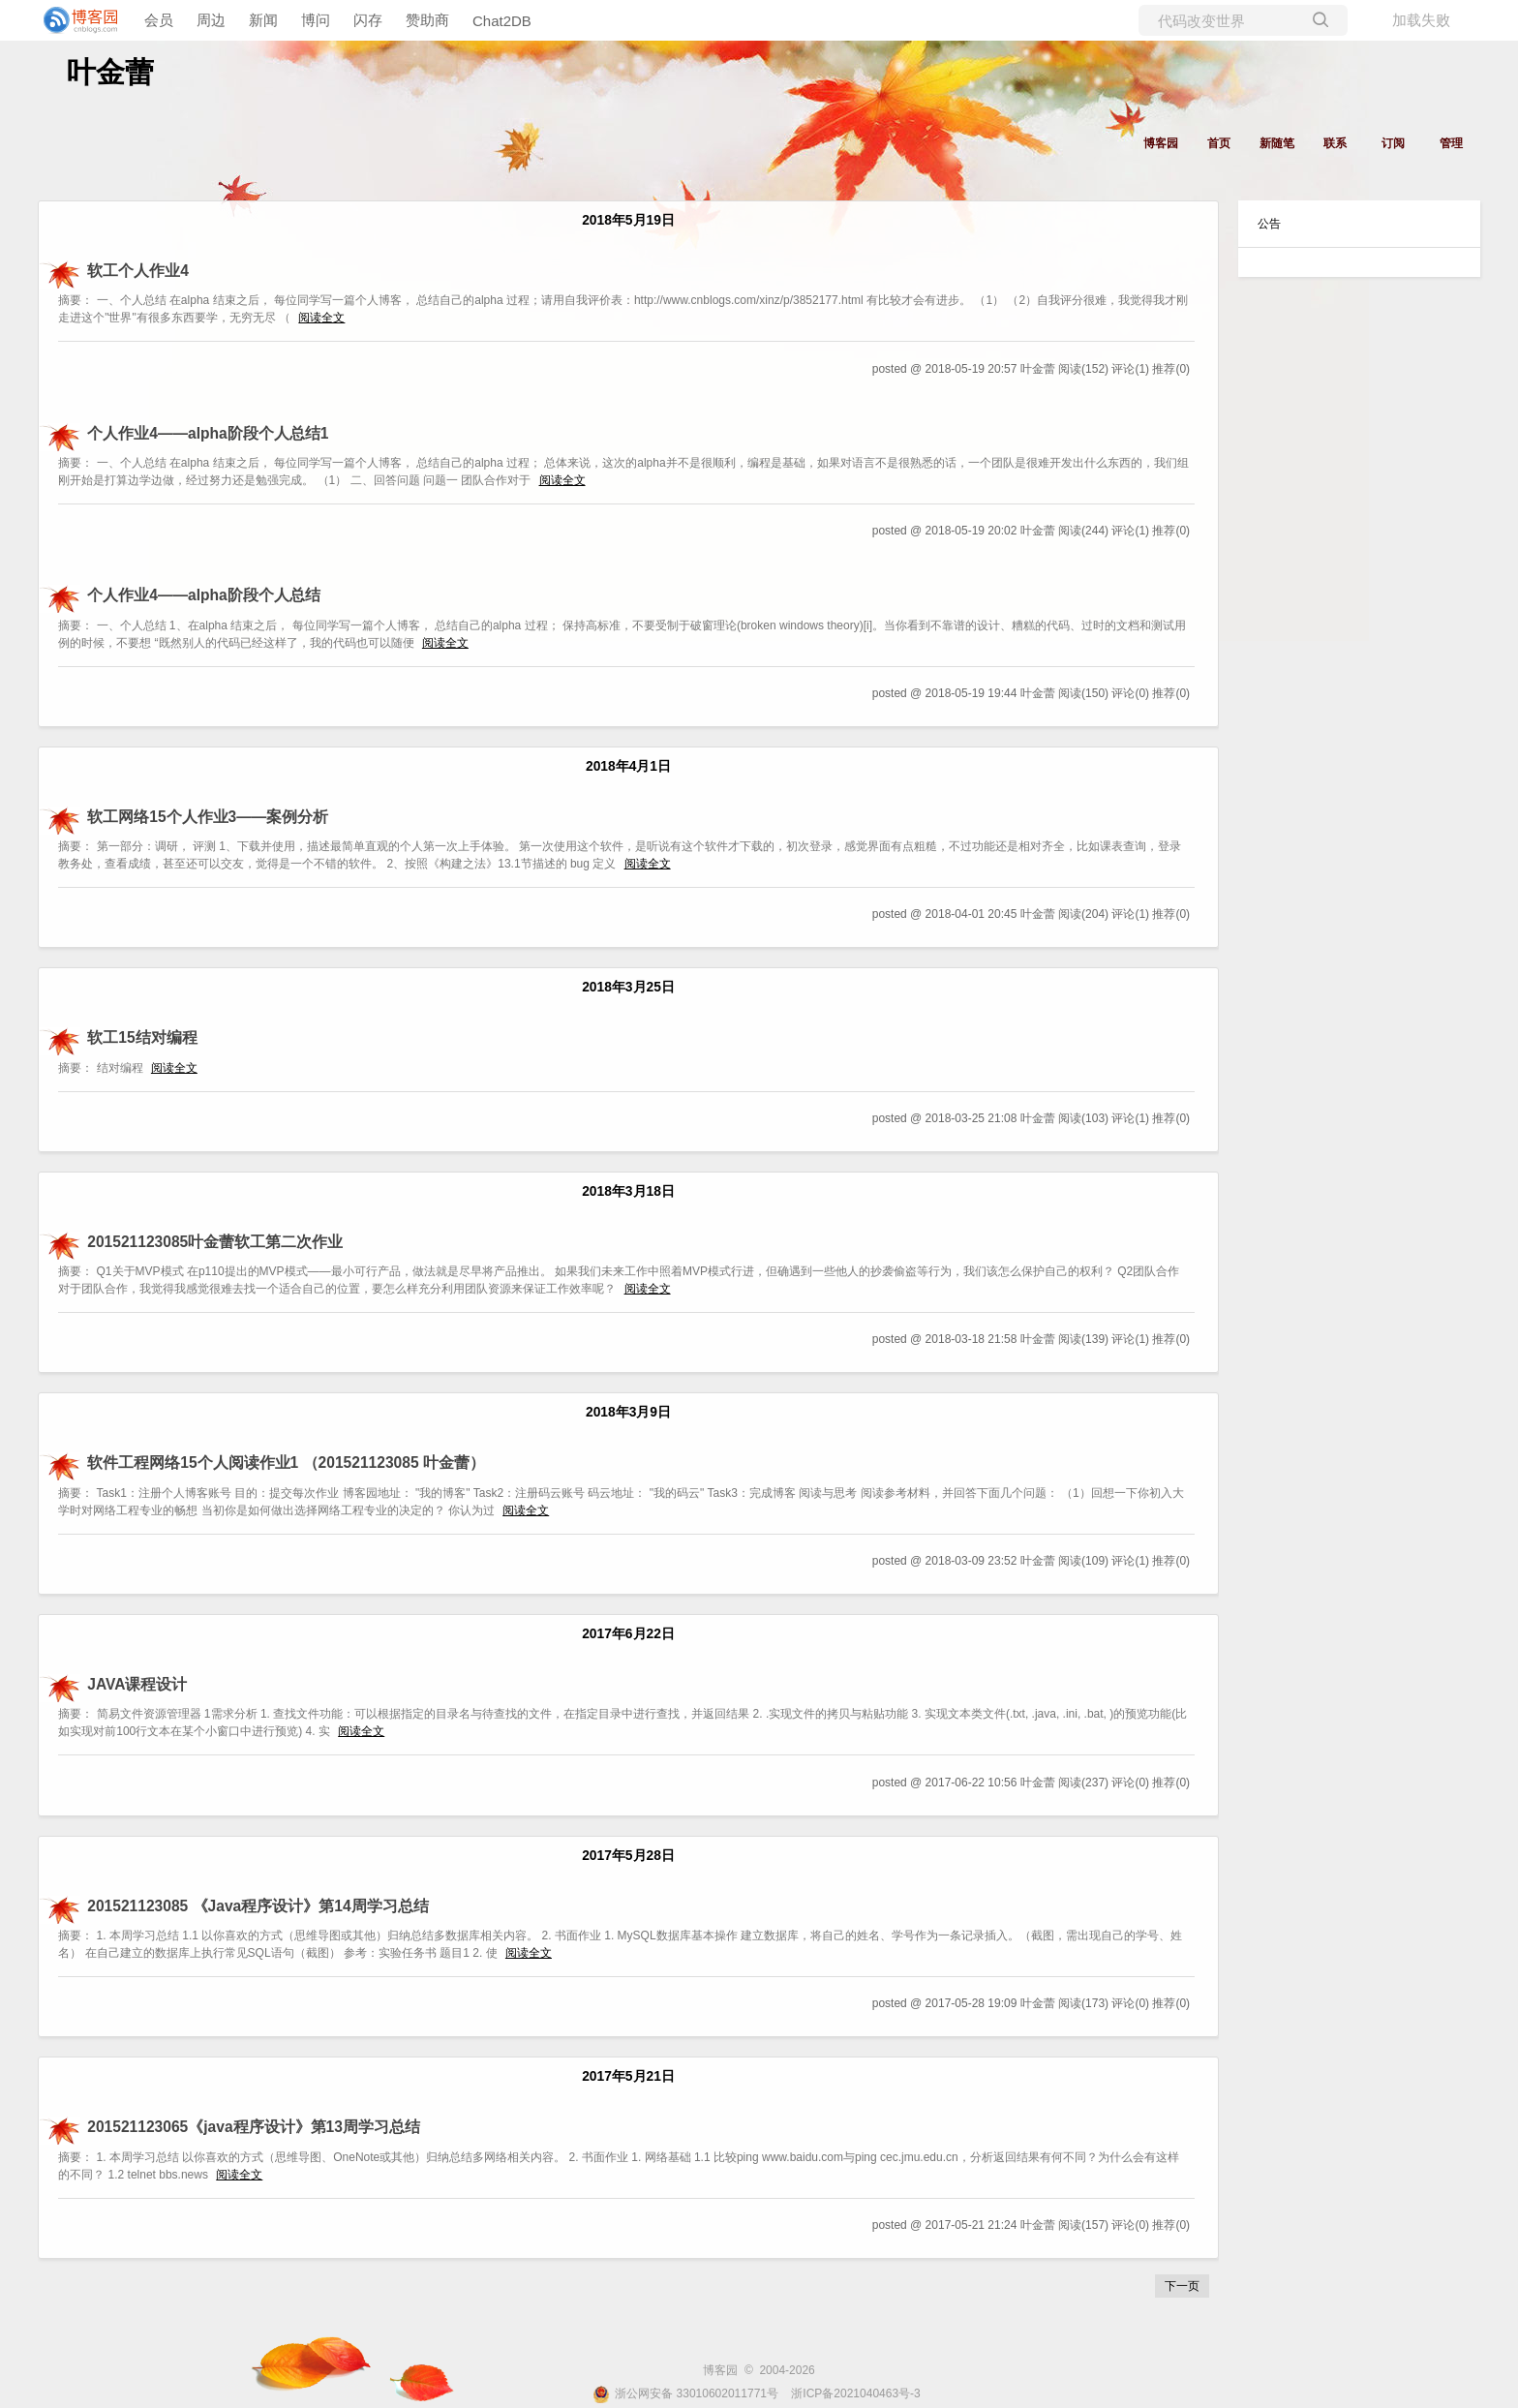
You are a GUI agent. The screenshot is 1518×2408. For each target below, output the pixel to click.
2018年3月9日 (628, 1412)
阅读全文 (321, 317)
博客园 (1160, 143)
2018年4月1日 (628, 766)
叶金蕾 (110, 72)
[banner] (77, 20)
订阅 (1393, 143)
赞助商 (427, 20)
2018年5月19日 (628, 220)
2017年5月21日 (628, 2076)
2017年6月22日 (628, 1634)
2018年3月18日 (628, 1191)
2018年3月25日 (628, 987)
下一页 (1182, 2286)
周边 (211, 20)
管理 (1451, 143)
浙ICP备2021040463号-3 (855, 2393)
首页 (1218, 143)
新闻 (263, 20)
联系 (1335, 143)
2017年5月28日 (628, 1855)
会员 (158, 20)
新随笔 (1277, 143)
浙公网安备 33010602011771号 (685, 2393)
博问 (315, 20)
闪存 (367, 20)
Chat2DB (501, 21)
